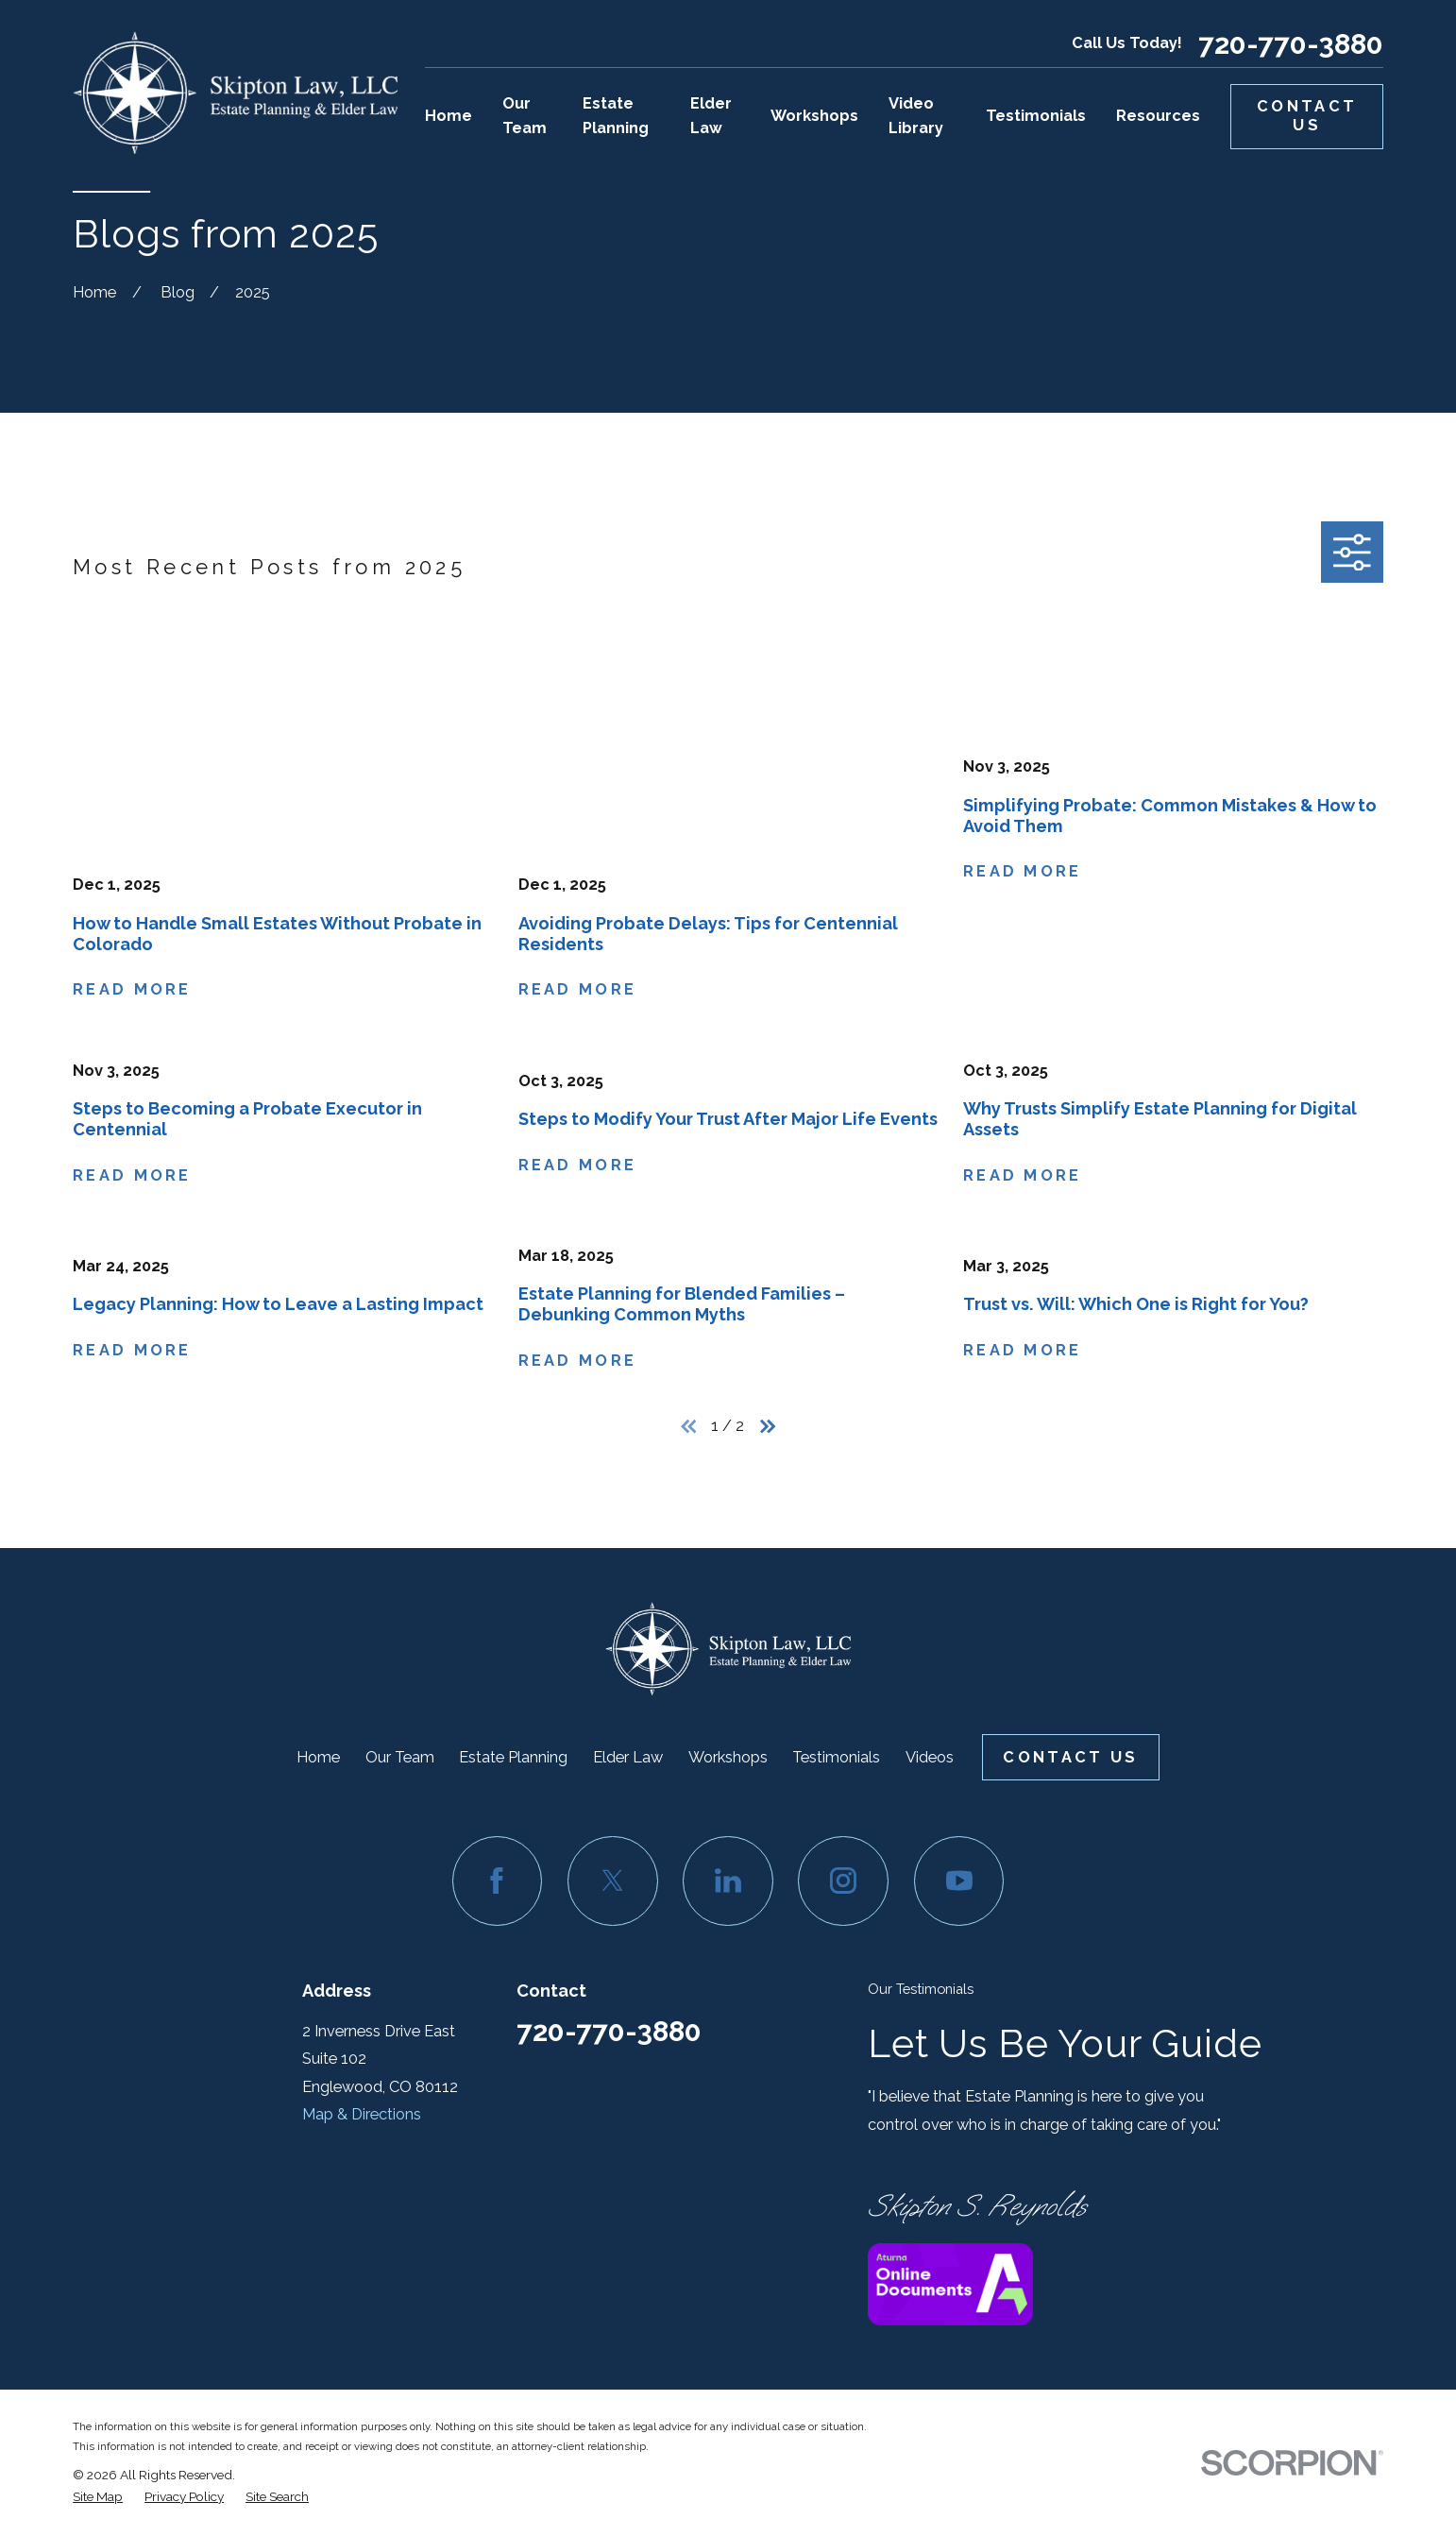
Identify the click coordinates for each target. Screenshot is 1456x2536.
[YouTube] (959, 1881)
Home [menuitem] (448, 116)
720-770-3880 (1290, 44)
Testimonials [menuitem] (1036, 116)
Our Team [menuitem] (524, 115)
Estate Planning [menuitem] (616, 115)
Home (318, 1757)
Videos (930, 1757)
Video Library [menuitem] (916, 115)
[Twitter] (612, 1881)
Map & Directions (361, 2114)
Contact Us (1307, 115)
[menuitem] (98, 2497)
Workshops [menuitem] (814, 116)
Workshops (728, 1757)
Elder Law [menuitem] (711, 115)
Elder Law (628, 1757)
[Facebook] (497, 1881)
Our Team (399, 1757)
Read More (132, 989)
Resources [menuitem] (1158, 116)
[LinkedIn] (728, 1881)
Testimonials (836, 1757)
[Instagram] (843, 1881)
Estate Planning (513, 1757)
